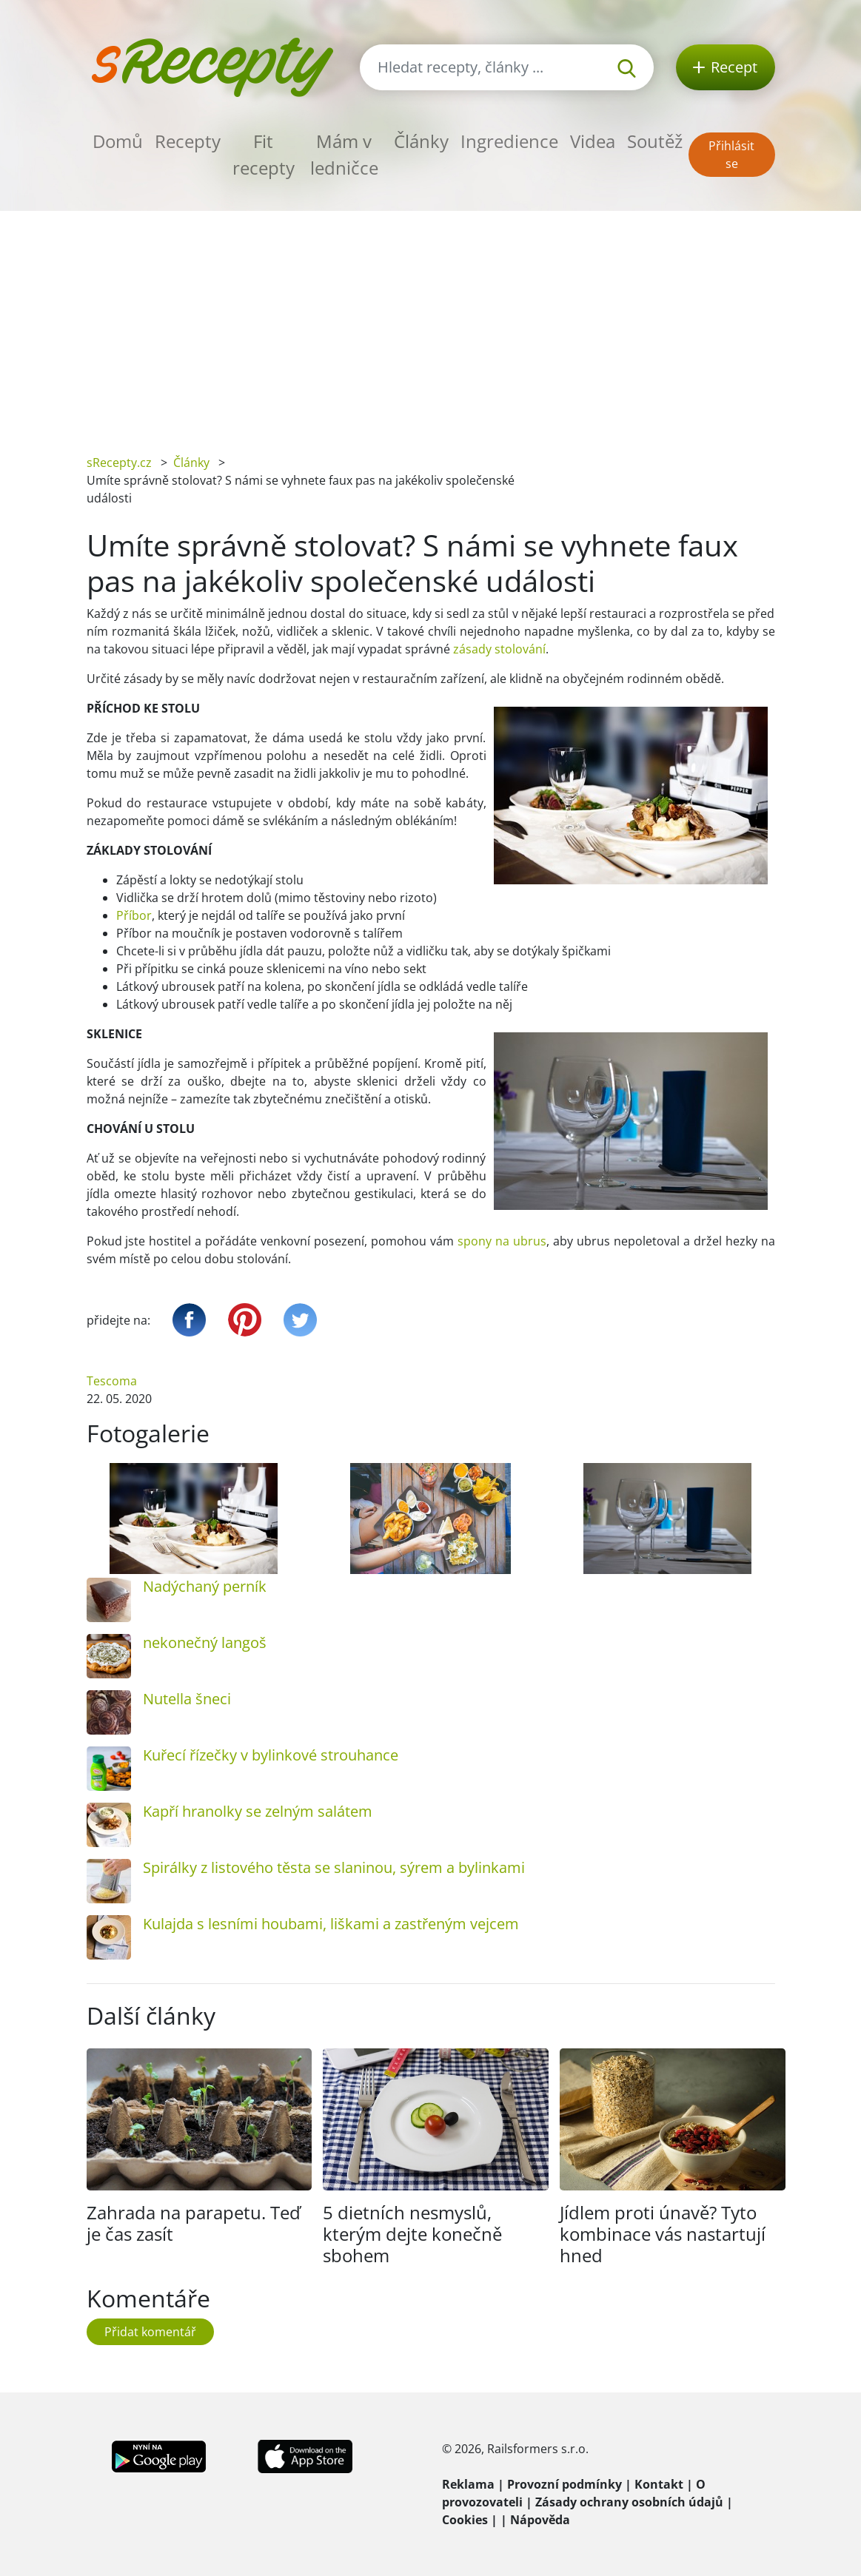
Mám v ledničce (344, 154)
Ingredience (509, 141)
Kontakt (658, 2484)
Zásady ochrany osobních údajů (629, 2502)
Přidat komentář (150, 2332)
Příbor (134, 915)
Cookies (465, 2520)
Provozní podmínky (564, 2484)
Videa (592, 141)
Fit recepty (263, 154)
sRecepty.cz (119, 462)
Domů (118, 141)
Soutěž (655, 141)
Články (421, 141)
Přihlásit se (731, 155)
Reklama (468, 2484)
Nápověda (540, 2520)
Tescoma (112, 1381)
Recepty (188, 141)
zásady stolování (499, 649)
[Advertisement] (430, 322)
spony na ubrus (502, 1241)
